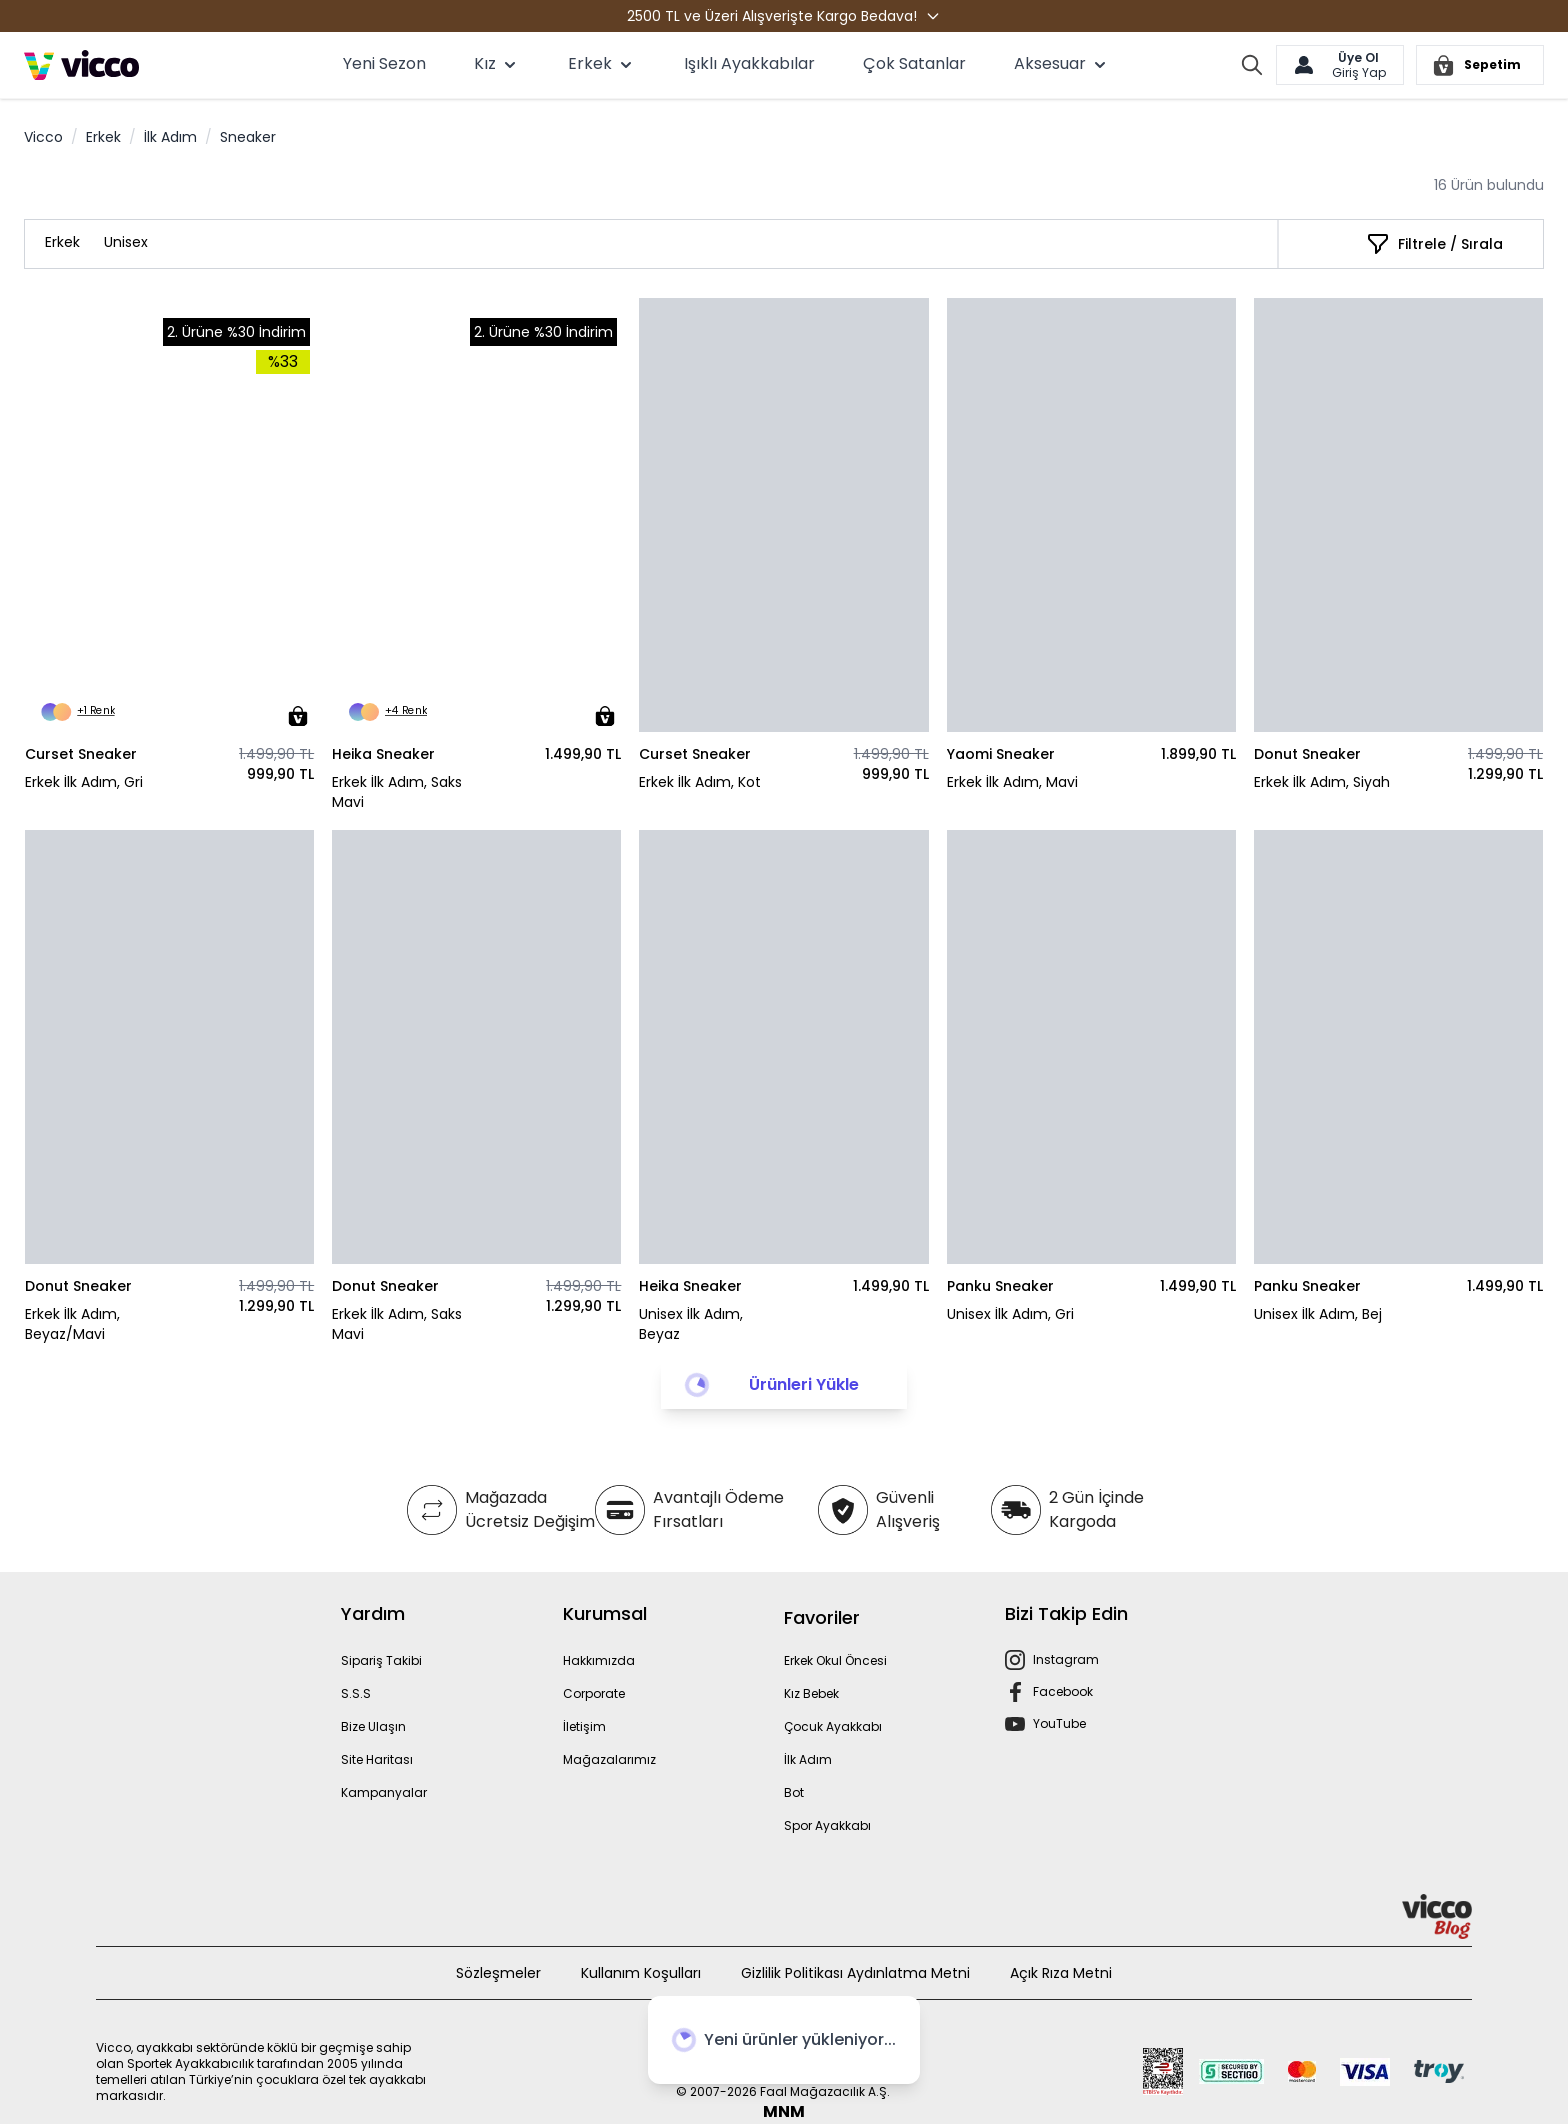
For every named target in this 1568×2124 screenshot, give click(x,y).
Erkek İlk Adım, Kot (700, 782)
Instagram (1066, 1659)
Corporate (594, 1693)
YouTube (1059, 1723)
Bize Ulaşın (373, 1726)
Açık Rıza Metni (1061, 1973)
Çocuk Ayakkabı (833, 1726)
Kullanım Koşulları (641, 1973)
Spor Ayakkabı (827, 1825)
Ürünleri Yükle (804, 1384)
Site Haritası (377, 1759)
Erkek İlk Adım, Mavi (1012, 782)
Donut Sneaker (1307, 754)
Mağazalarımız (609, 1759)
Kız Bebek (811, 1693)
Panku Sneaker (1000, 1286)
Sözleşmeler (498, 1973)
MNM (784, 2111)
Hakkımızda (599, 1660)
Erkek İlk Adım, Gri (84, 782)
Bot (794, 1792)
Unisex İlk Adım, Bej (1318, 1314)
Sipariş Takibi (381, 1660)
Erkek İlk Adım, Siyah (1322, 782)
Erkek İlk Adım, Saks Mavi (397, 792)
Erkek (103, 137)
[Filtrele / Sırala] (1434, 244)
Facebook (1063, 1691)
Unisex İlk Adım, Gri (1010, 1314)
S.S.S (356, 1693)
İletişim (584, 1726)
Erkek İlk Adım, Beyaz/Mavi (72, 1324)
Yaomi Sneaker (1001, 754)
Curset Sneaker (81, 754)
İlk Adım (170, 137)
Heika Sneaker (383, 754)
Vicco (43, 137)
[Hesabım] (1340, 65)
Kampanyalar (384, 1792)
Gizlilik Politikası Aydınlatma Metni (855, 1973)
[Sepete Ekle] (298, 716)
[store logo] (81, 65)
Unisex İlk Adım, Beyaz (691, 1324)
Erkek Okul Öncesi (835, 1660)
